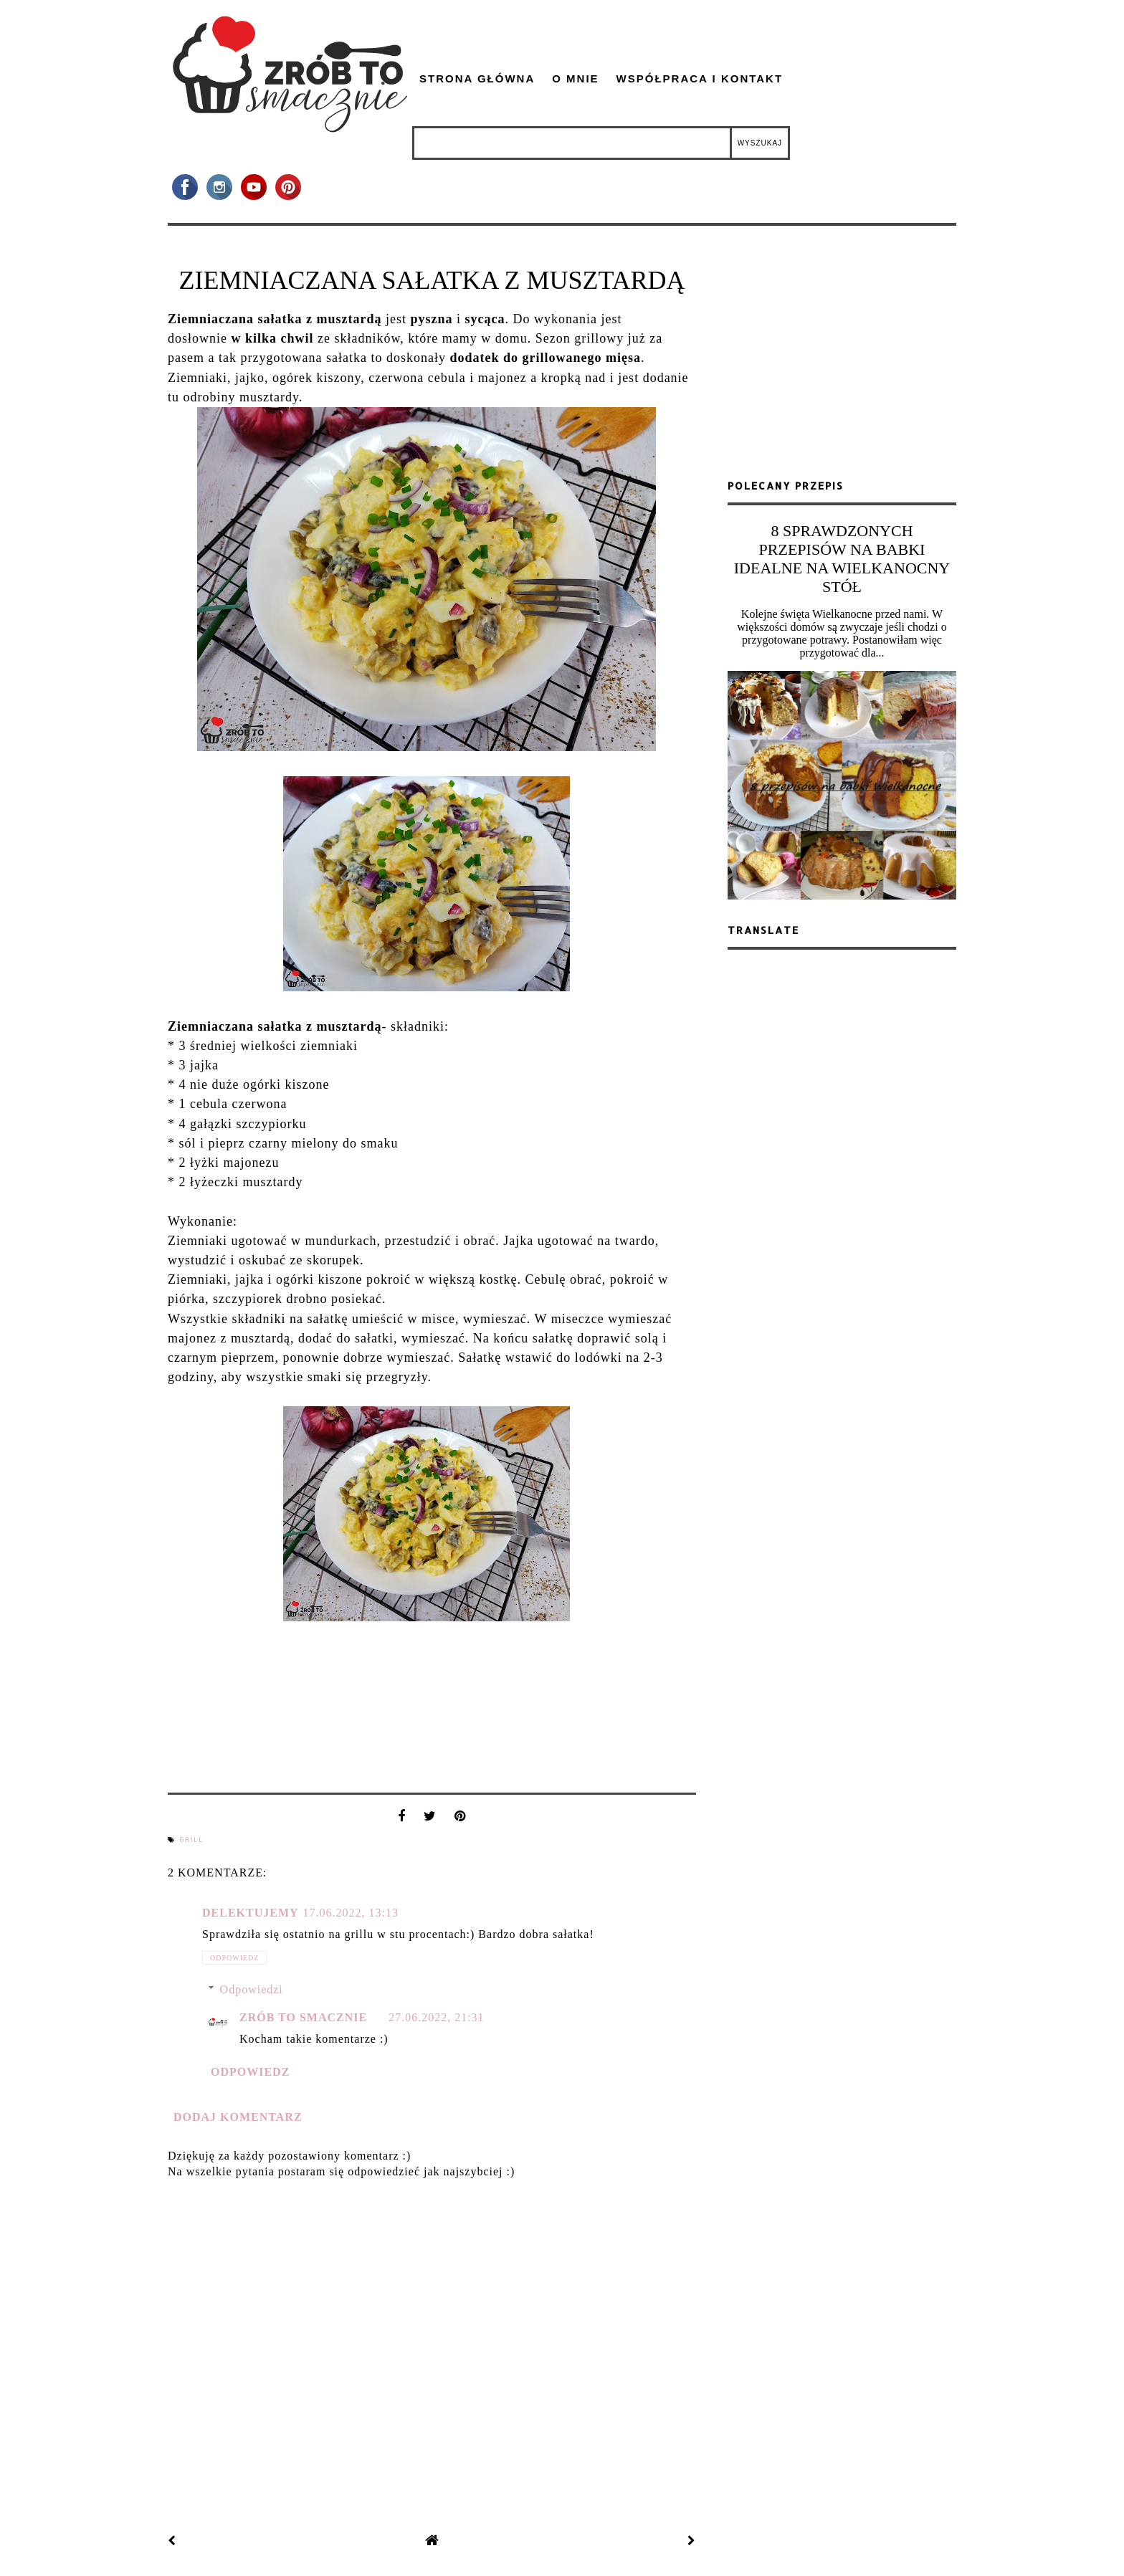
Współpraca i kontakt (700, 78)
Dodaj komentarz (238, 2117)
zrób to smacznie (303, 2017)
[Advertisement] (842, 358)
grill (191, 1839)
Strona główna (477, 78)
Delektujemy (250, 1913)
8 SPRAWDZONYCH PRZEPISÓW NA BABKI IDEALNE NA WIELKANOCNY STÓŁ (842, 559)
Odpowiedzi (251, 1989)
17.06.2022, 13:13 (351, 1913)
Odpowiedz (234, 1958)
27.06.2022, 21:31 (436, 2017)
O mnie (575, 78)
